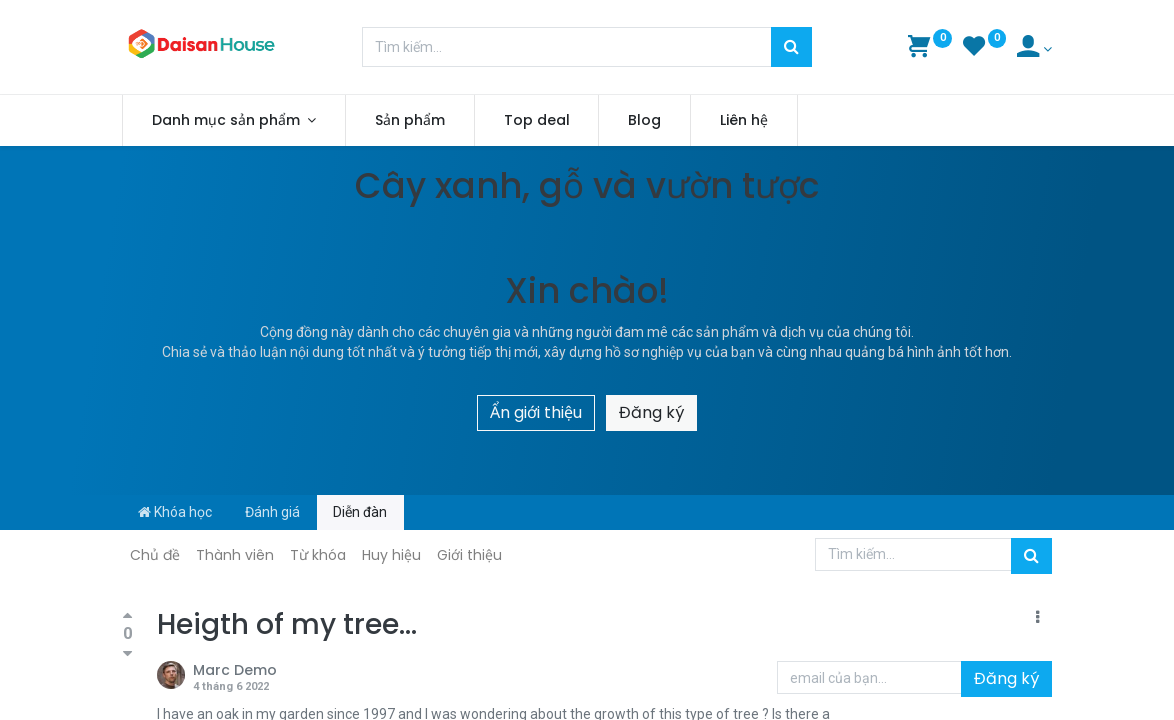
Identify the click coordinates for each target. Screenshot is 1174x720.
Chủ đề (155, 555)
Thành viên (235, 555)
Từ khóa (318, 555)
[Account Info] (1034, 49)
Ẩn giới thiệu (536, 412)
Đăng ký (651, 412)
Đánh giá (272, 512)
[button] (1037, 618)
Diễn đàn (360, 512)
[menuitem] (410, 121)
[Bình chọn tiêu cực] (127, 653)
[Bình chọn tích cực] (127, 617)
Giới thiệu (469, 555)
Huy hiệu (391, 555)
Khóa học (175, 512)
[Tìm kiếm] (791, 47)
